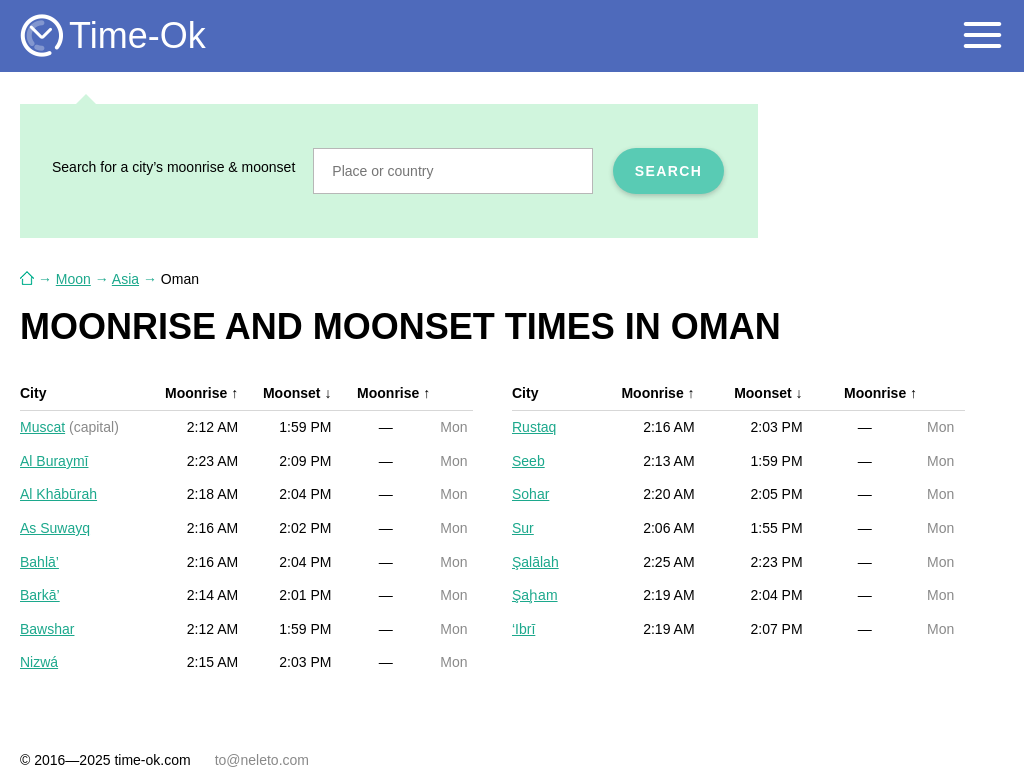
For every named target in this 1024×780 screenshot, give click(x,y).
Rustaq (534, 427)
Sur (523, 528)
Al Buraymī (54, 461)
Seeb (528, 461)
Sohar (530, 494)
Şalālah (535, 562)
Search (669, 171)
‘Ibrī (523, 629)
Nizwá (39, 662)
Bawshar (47, 629)
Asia (125, 279)
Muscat (42, 427)
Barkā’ (40, 595)
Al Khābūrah (58, 494)
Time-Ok (137, 35)
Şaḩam (535, 595)
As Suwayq (55, 528)
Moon (73, 279)
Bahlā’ (39, 562)
